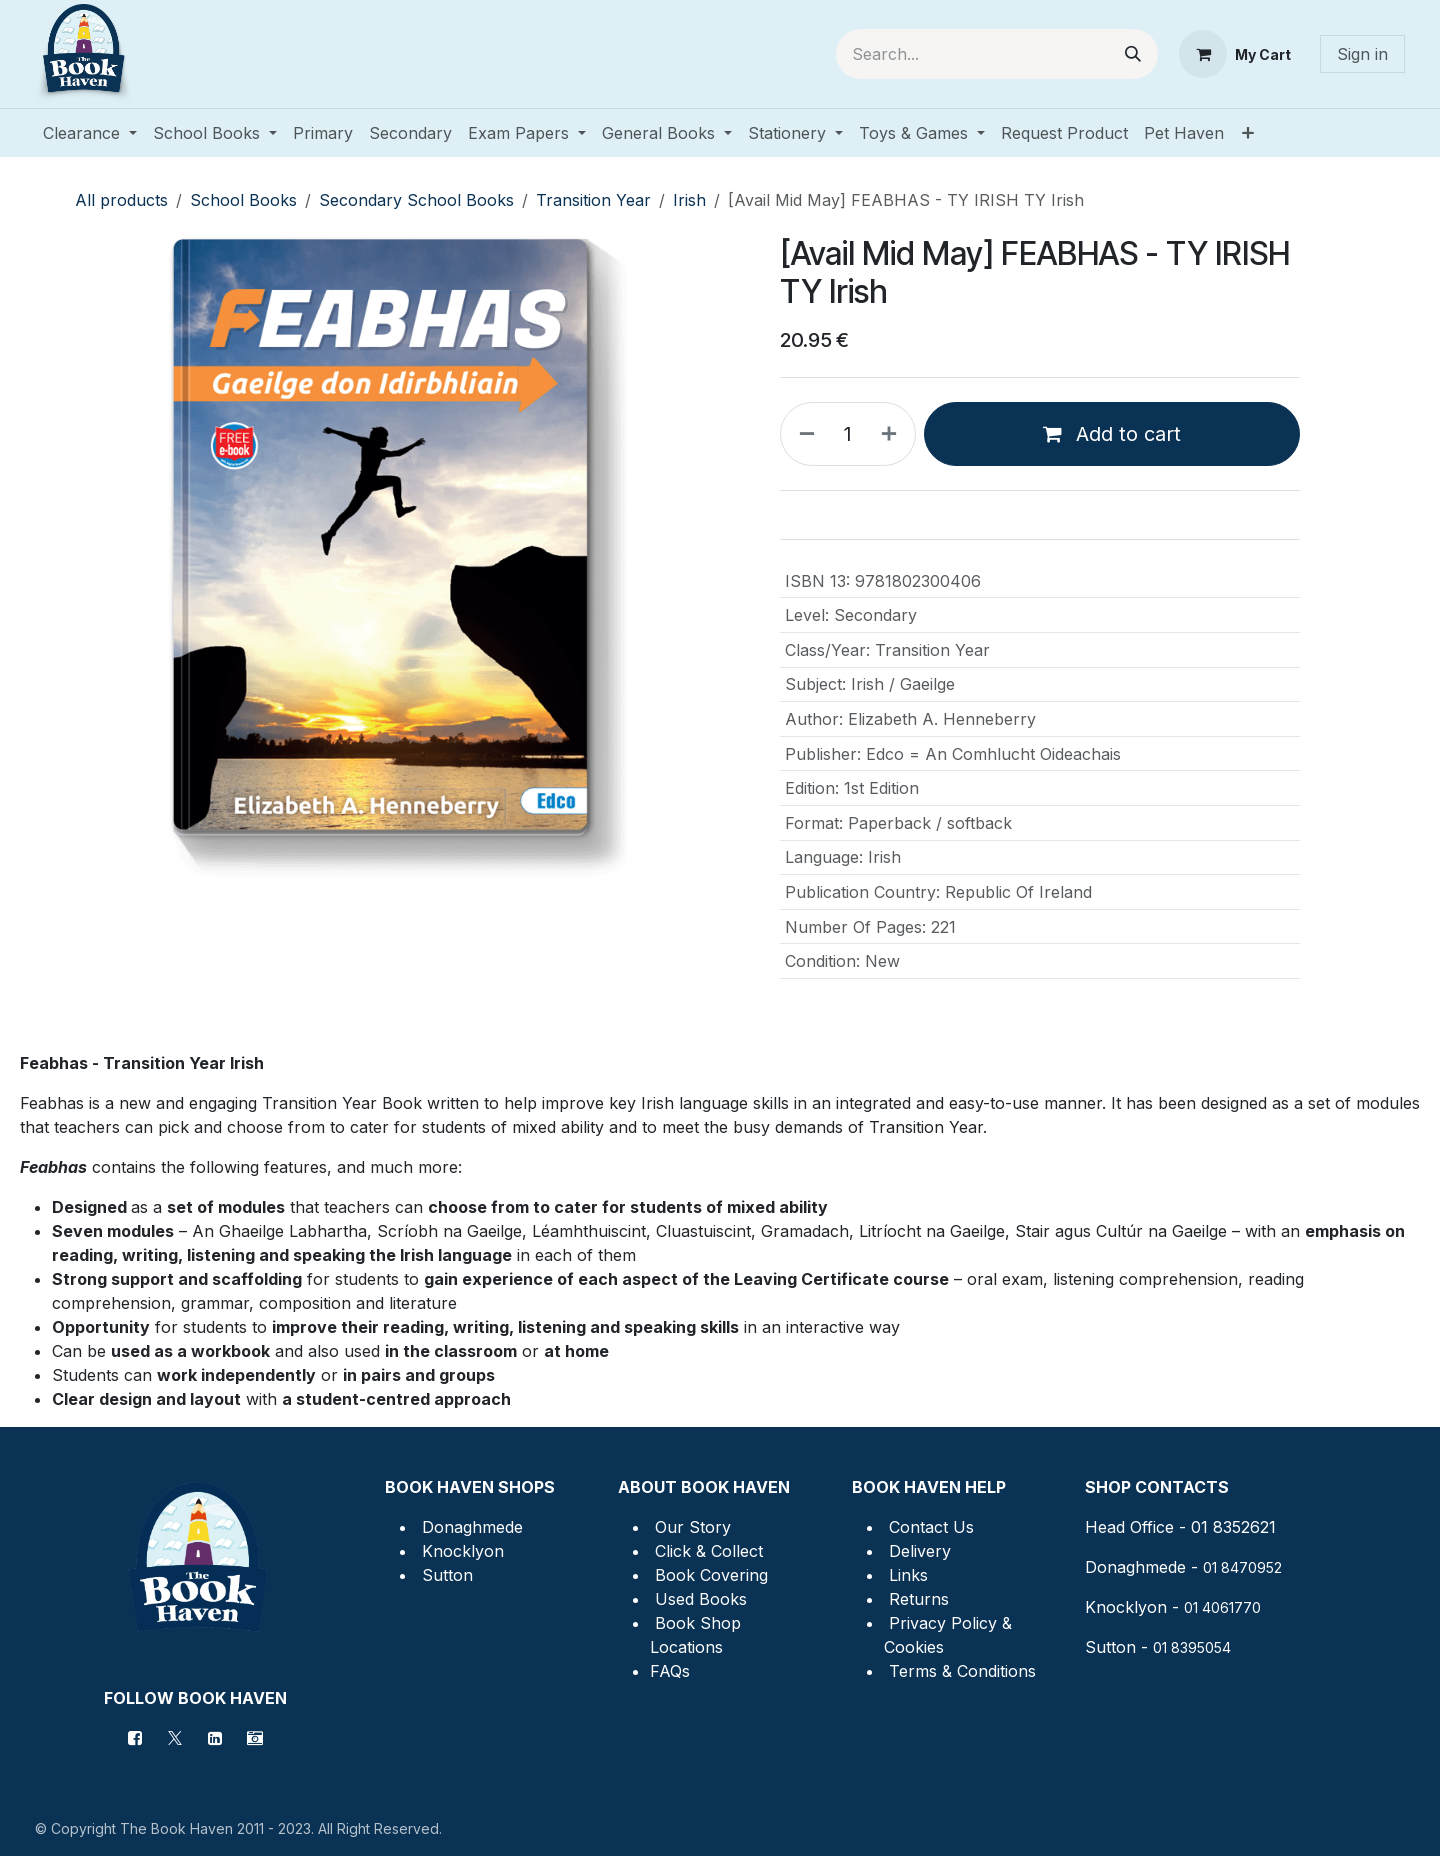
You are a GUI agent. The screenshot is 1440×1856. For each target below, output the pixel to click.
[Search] (1133, 54)
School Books (243, 200)
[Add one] (893, 434)
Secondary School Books (416, 200)
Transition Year (593, 200)
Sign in (1362, 54)
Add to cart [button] (1112, 434)
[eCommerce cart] (1235, 54)
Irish (689, 200)
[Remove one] (803, 434)
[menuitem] (90, 133)
